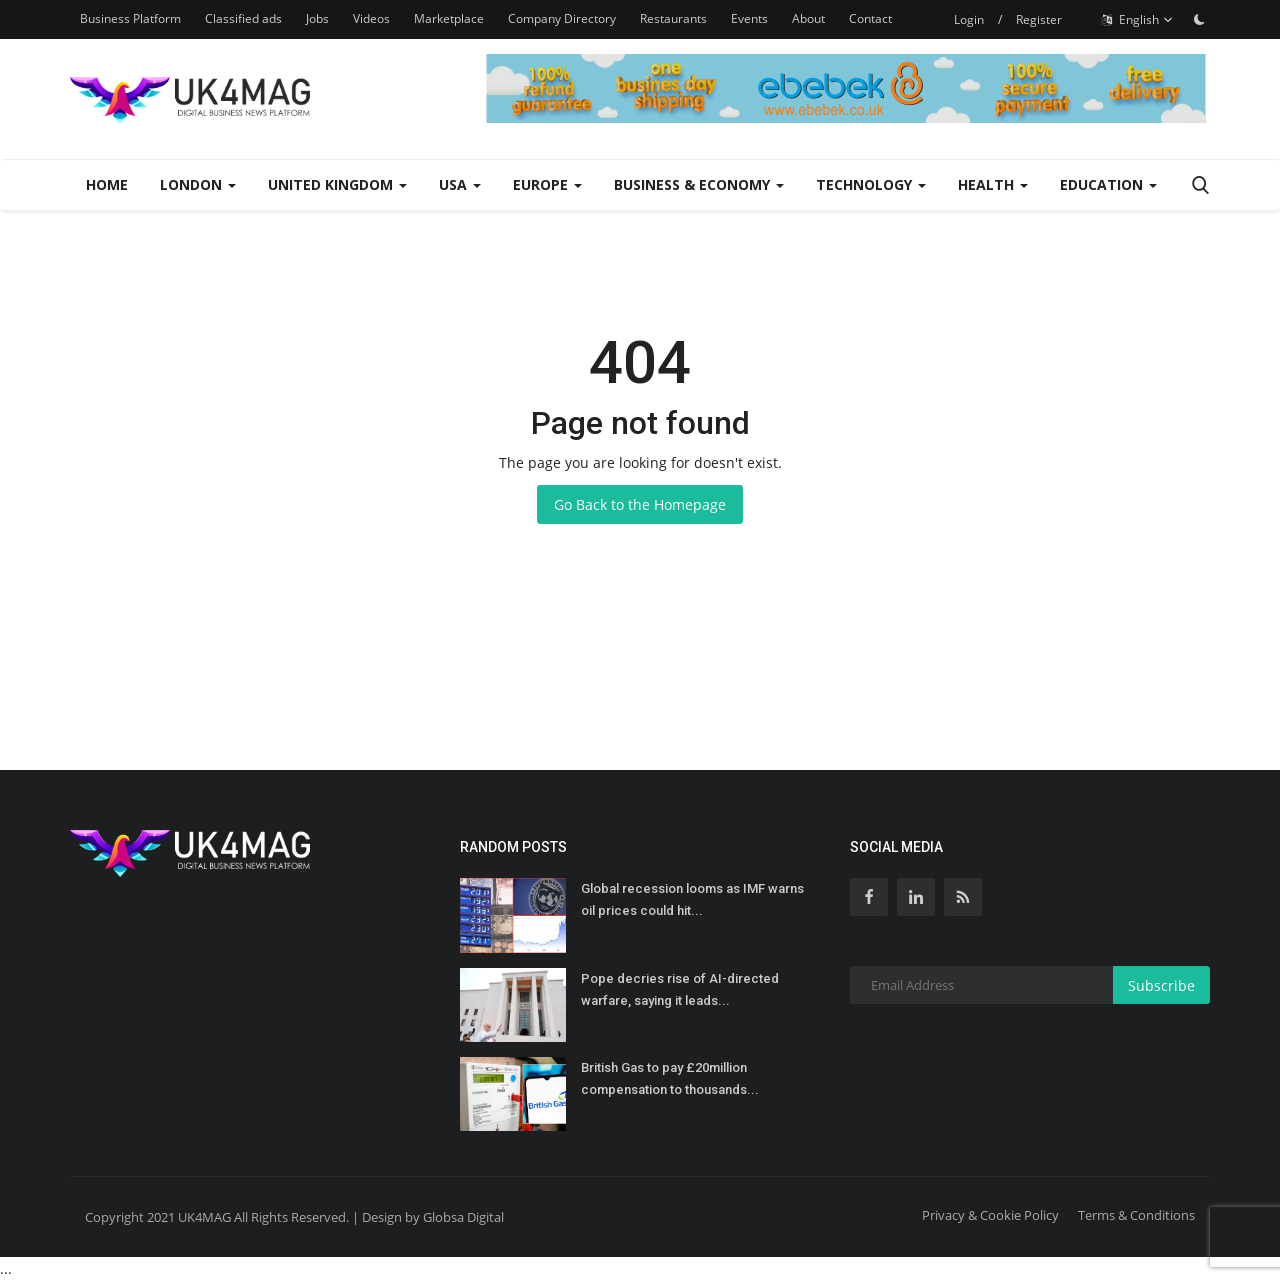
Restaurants (673, 18)
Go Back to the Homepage (640, 504)
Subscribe (1161, 985)
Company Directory (562, 18)
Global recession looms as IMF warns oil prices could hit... (692, 899)
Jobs (317, 18)
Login (969, 19)
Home (107, 184)
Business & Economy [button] (699, 184)
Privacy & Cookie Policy (990, 1215)
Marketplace (449, 18)
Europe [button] (547, 184)
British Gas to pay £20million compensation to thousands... (670, 1078)
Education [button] (1108, 184)
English (1137, 20)
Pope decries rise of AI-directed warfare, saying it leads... (680, 989)
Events (749, 18)
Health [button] (993, 184)
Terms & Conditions (1136, 1215)
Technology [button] (871, 184)
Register (1039, 19)
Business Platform (130, 18)
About (808, 18)
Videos (371, 18)
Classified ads (243, 18)
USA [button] (460, 184)
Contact (870, 18)
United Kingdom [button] (337, 184)
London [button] (198, 184)
